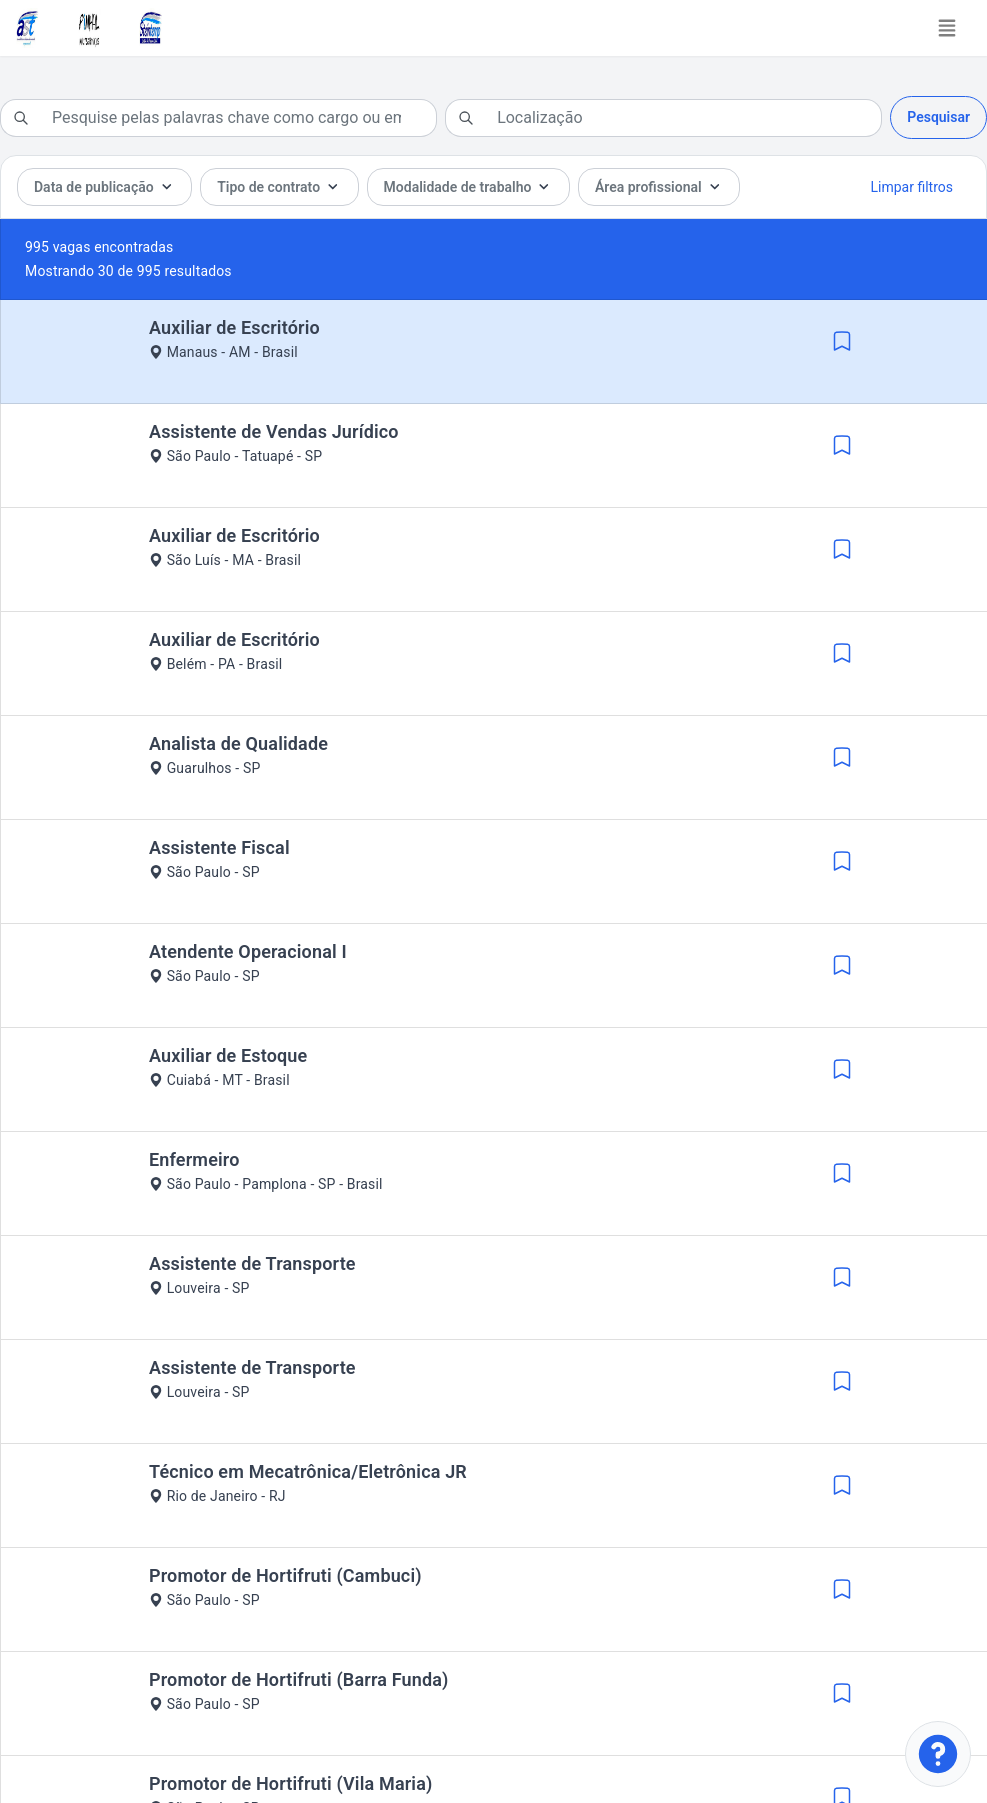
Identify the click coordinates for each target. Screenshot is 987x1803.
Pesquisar (938, 117)
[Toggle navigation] (947, 28)
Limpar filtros (912, 187)
